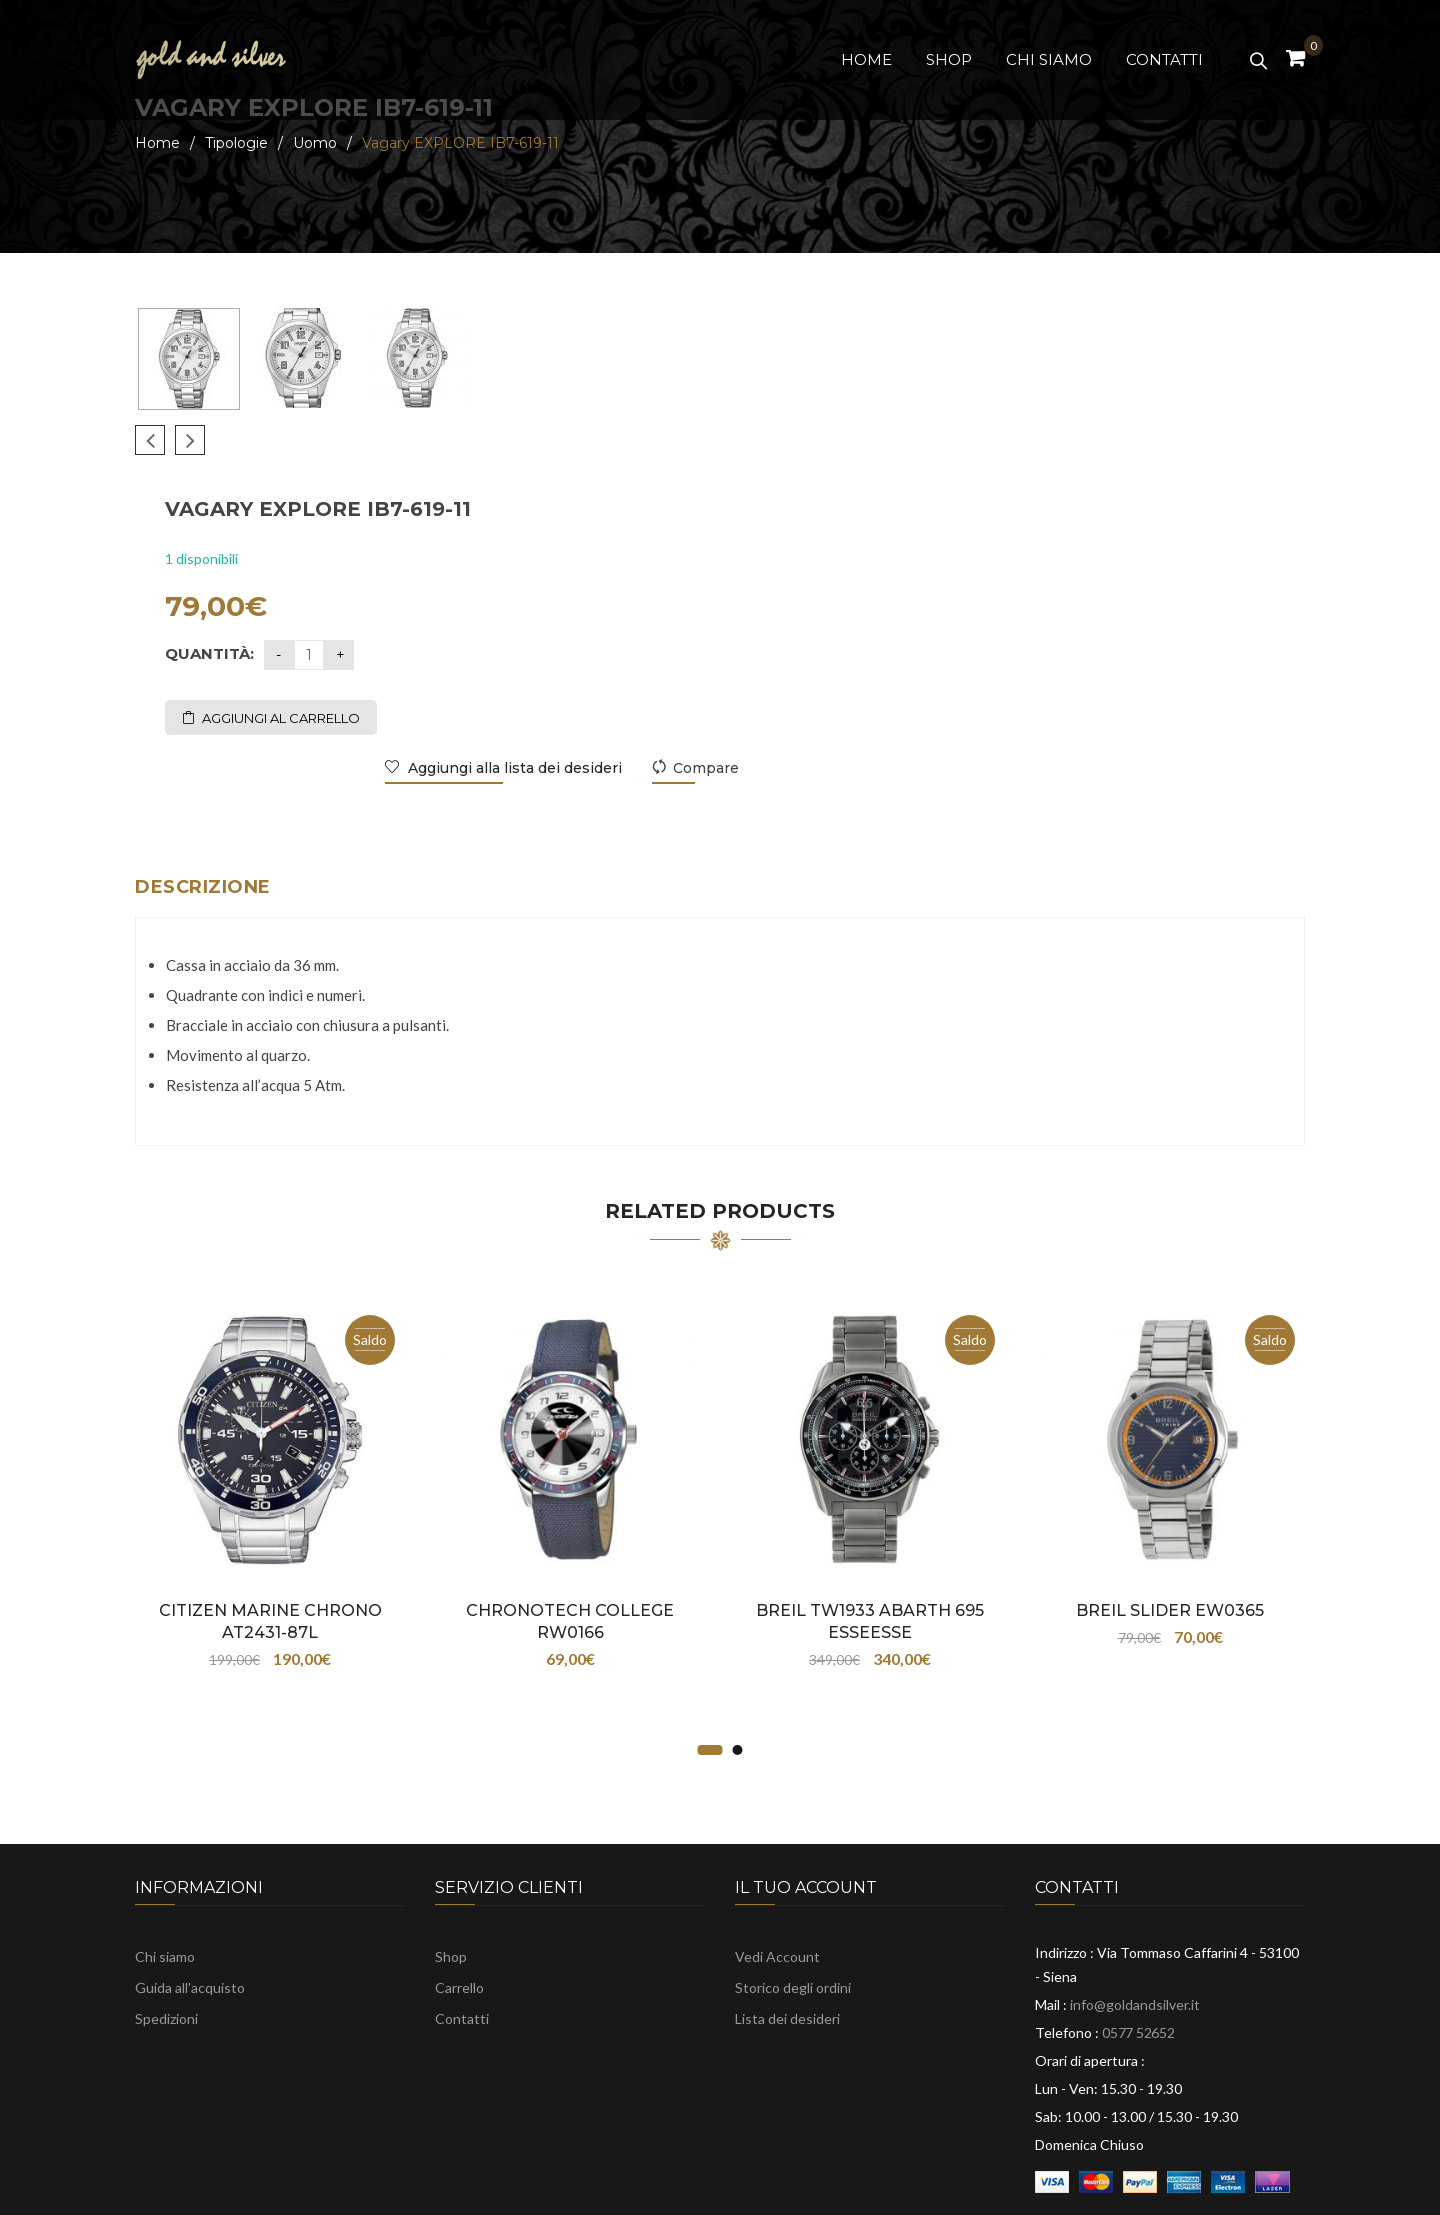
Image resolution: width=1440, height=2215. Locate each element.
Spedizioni (166, 1939)
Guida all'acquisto (190, 1908)
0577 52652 (1138, 1953)
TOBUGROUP (1057, 2189)
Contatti (462, 1939)
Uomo (315, 143)
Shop (451, 1877)
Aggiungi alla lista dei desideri (1086, 571)
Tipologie (236, 143)
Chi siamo (165, 1877)
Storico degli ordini (793, 1908)
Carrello (459, 1908)
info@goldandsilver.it (1135, 1925)
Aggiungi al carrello (854, 521)
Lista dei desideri (787, 1939)
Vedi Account (777, 1877)
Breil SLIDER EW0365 (1170, 1531)
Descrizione (203, 808)
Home (157, 143)
